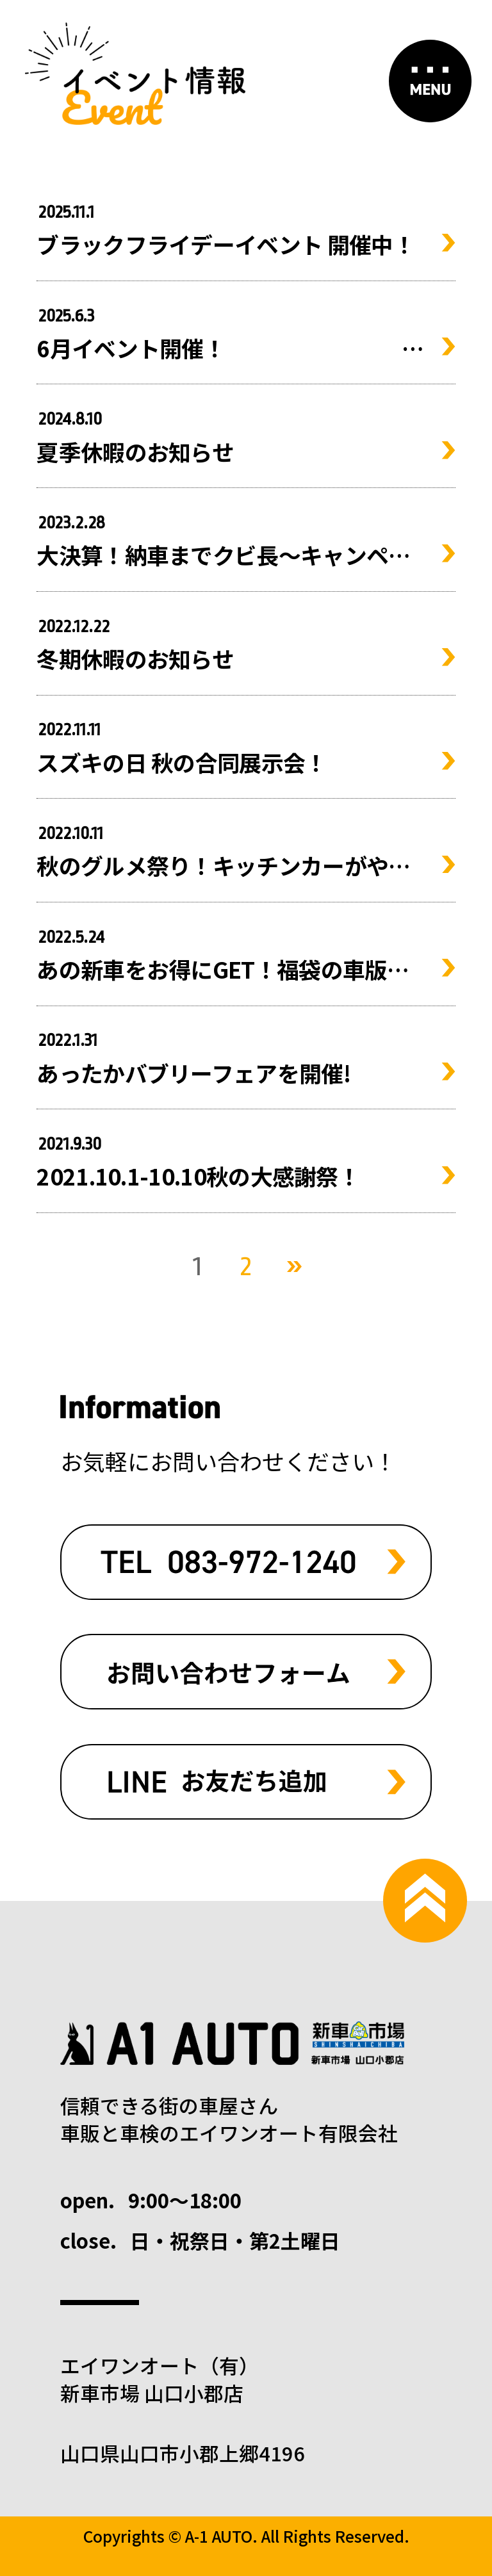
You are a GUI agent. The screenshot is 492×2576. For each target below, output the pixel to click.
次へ (294, 1266)
